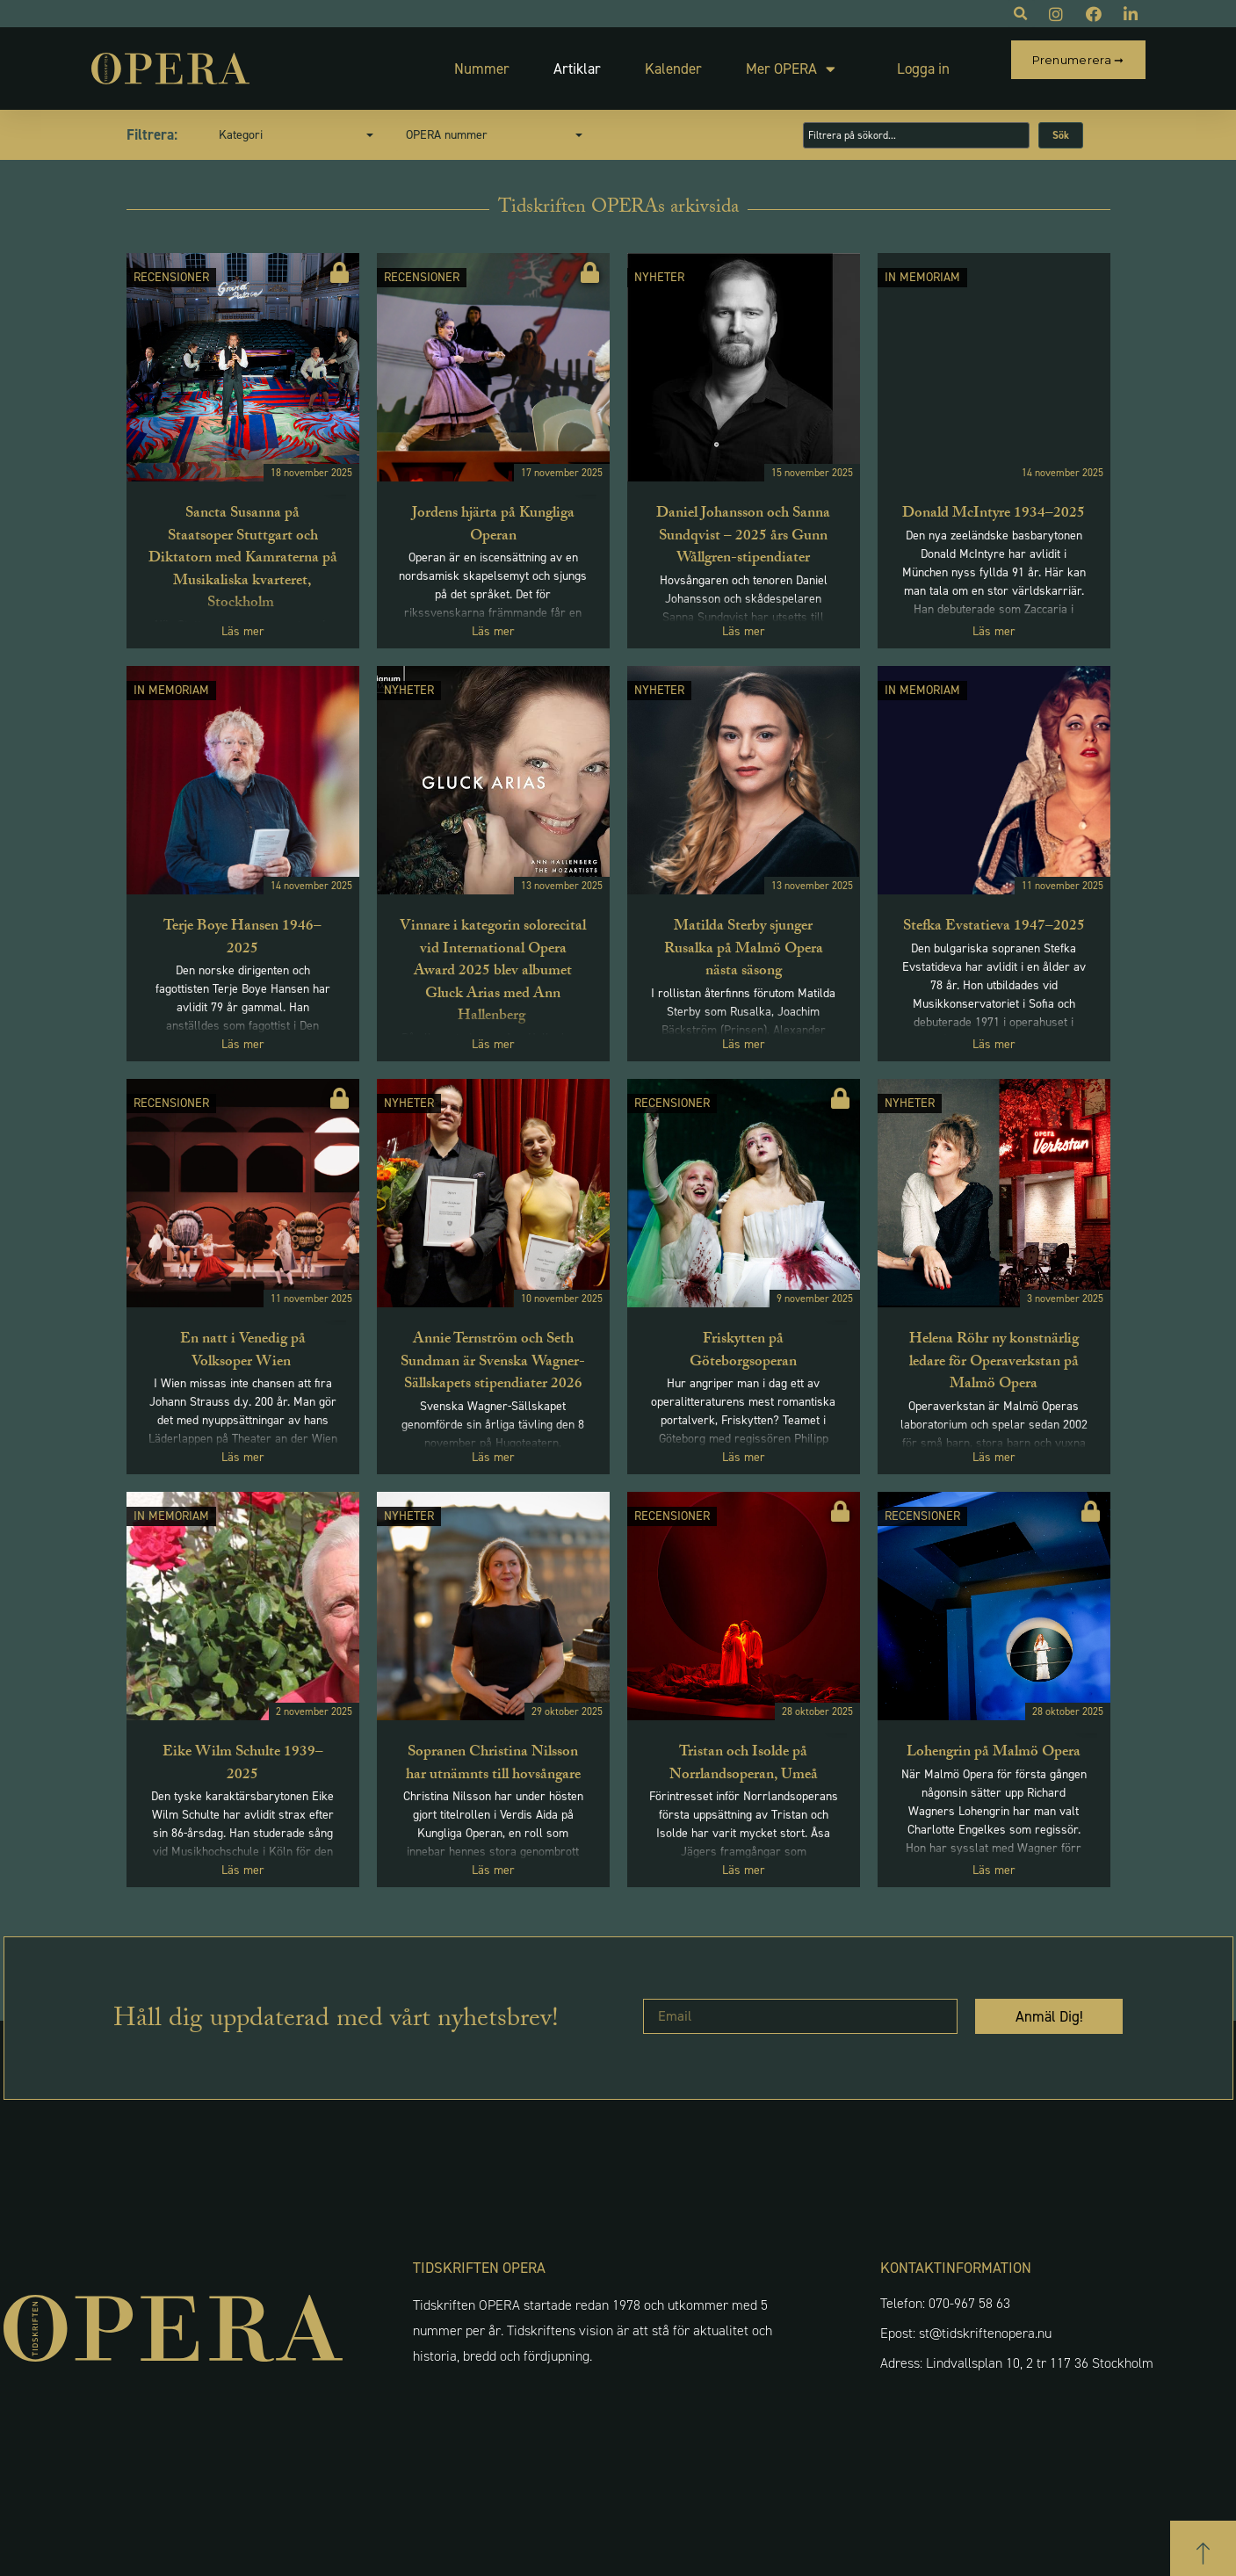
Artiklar (536, 60)
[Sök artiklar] (916, 119)
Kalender (632, 60)
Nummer (441, 60)
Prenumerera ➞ (1078, 60)
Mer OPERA (750, 61)
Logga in (883, 60)
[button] (1203, 2539)
